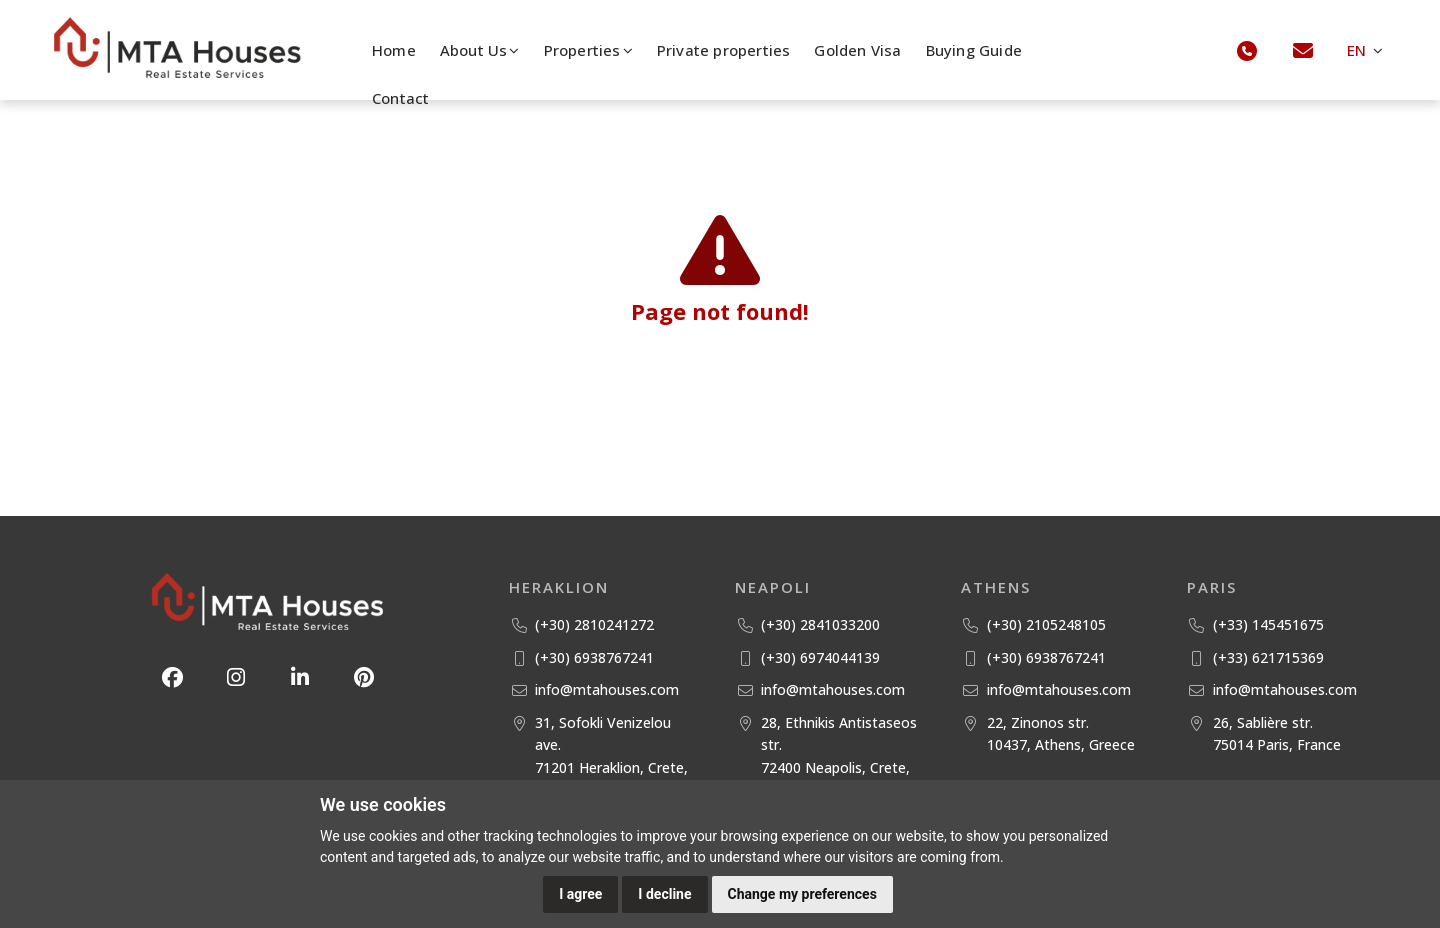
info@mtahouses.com (607, 689)
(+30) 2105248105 (1046, 624)
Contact (400, 98)
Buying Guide (974, 50)
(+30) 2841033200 (820, 624)
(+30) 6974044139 (820, 657)
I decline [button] (664, 894)
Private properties (724, 50)
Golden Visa (857, 50)
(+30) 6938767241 (594, 657)
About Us (480, 50)
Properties (588, 50)
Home (394, 50)
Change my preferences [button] (802, 894)
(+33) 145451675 (1268, 624)
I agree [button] (580, 894)
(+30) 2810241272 (594, 624)
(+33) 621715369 (1268, 657)
